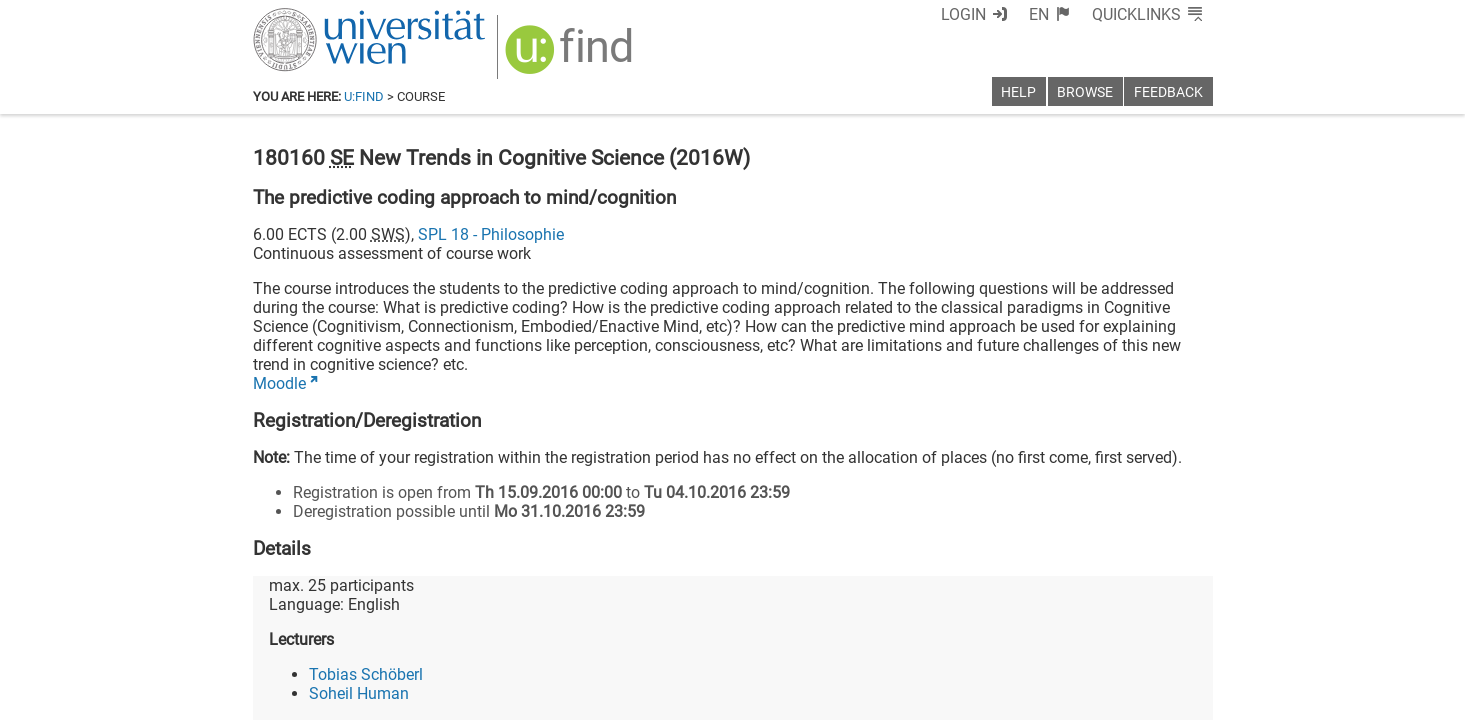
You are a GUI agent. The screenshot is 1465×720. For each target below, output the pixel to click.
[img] (571, 56)
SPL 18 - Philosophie (491, 234)
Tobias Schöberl (366, 674)
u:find (364, 96)
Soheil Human (359, 693)
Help (1018, 92)
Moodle (279, 383)
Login (963, 14)
